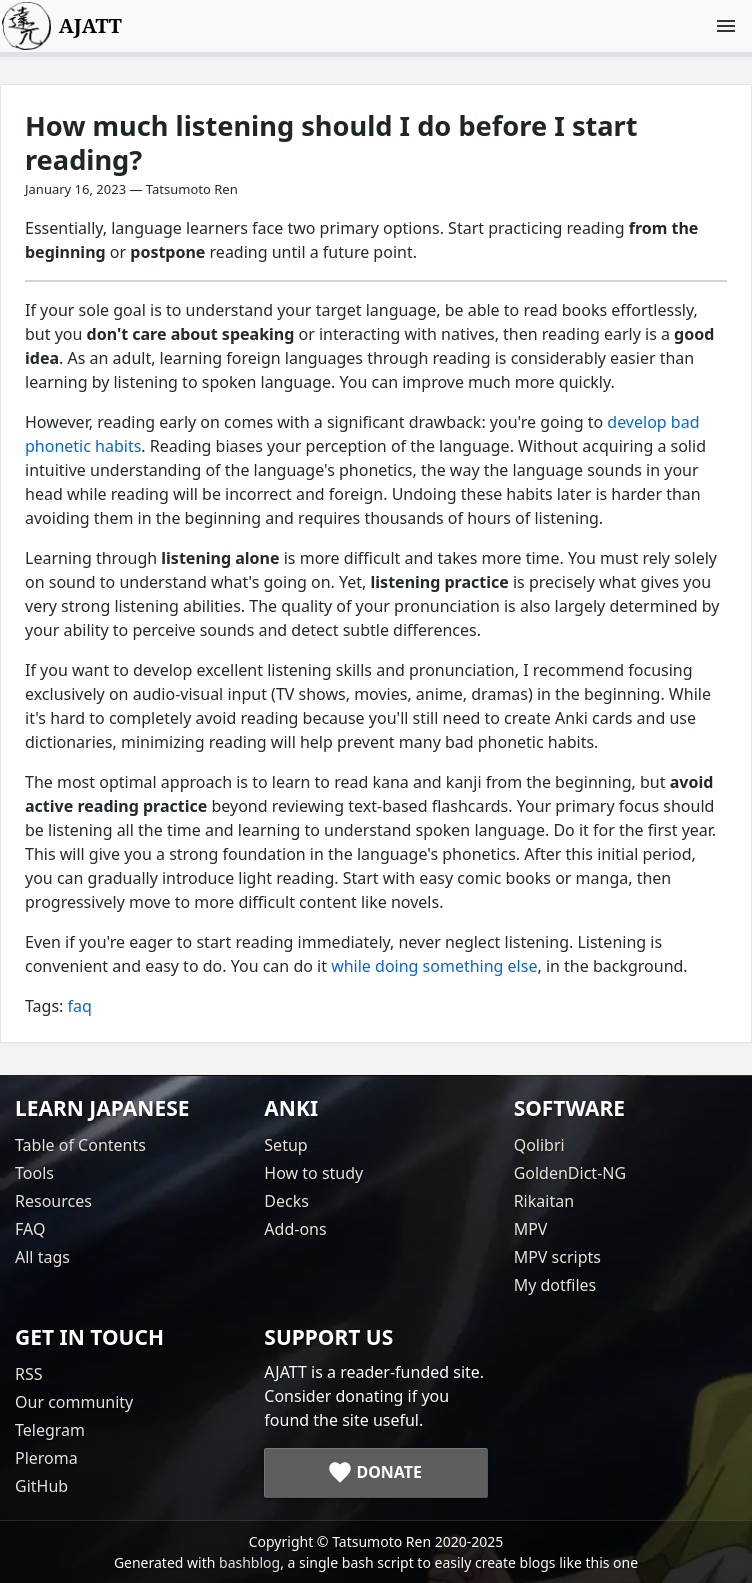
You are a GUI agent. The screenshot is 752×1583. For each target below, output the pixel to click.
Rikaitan (544, 1201)
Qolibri (539, 1145)
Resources (53, 1201)
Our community (74, 1402)
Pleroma (46, 1458)
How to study (313, 1173)
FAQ (30, 1229)
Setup (285, 1145)
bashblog (249, 1562)
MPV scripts (557, 1257)
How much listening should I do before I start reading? (331, 142)
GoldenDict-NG (570, 1173)
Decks (286, 1201)
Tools (34, 1173)
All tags (42, 1257)
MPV (531, 1229)
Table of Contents (80, 1145)
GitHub (41, 1486)
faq (80, 1006)
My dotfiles (555, 1285)
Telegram (50, 1430)
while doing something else (434, 966)
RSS (29, 1374)
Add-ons (295, 1229)
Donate (389, 1472)
